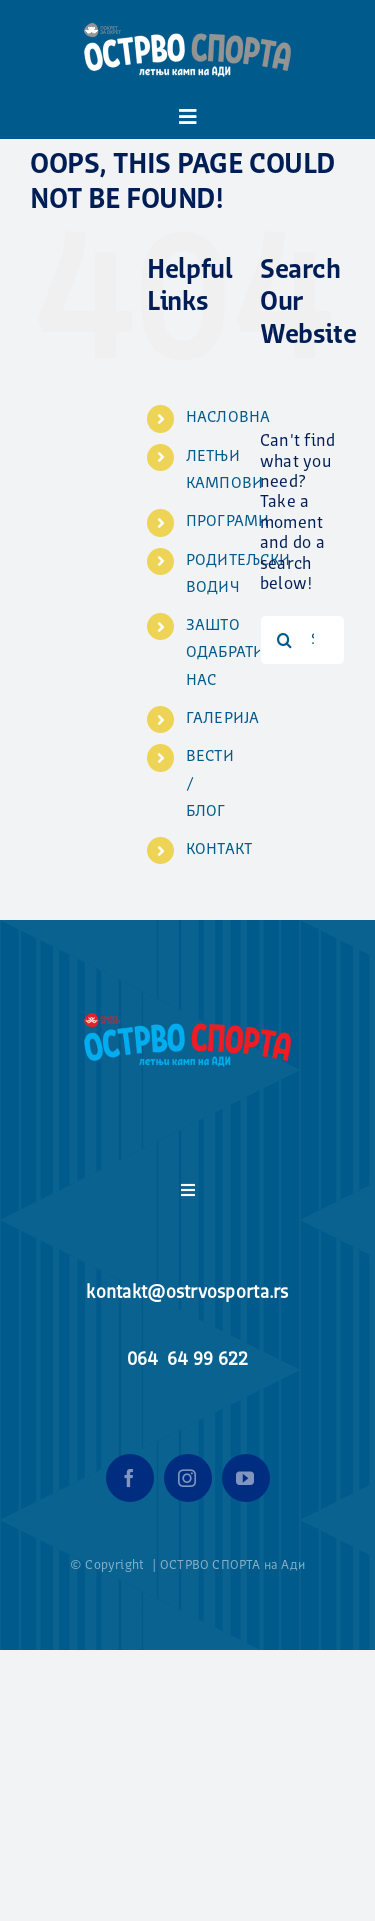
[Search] (285, 640)
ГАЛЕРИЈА (223, 719)
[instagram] (188, 1478)
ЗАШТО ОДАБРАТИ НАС (225, 653)
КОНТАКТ (219, 850)
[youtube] (246, 1478)
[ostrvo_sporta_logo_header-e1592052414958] (187, 18)
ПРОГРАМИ (228, 522)
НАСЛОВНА (228, 418)
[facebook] (130, 1478)
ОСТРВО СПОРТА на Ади (232, 1565)
